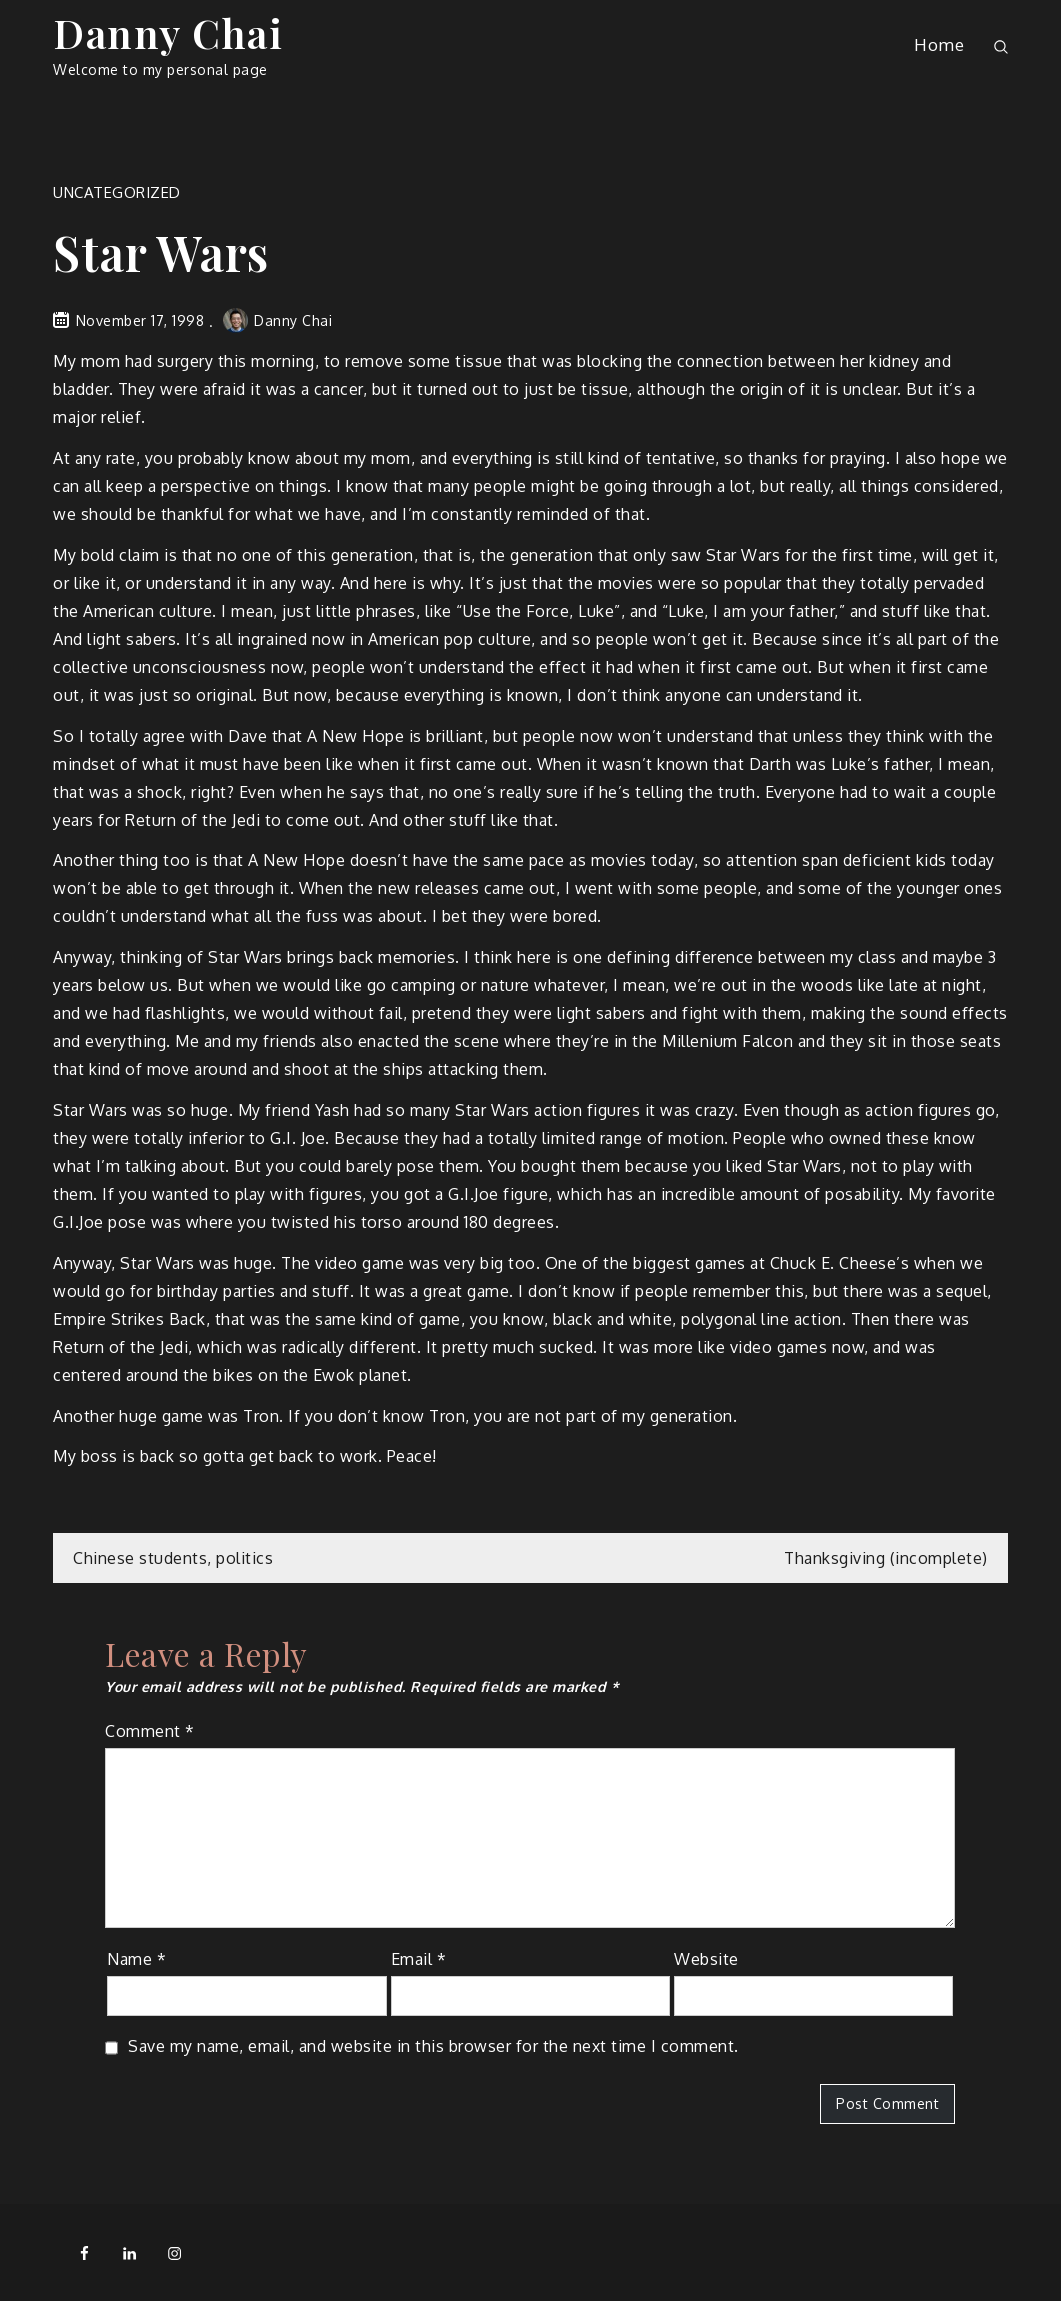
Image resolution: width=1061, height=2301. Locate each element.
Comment (150, 1731)
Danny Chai (168, 32)
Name (136, 1959)
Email (419, 1959)
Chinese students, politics (173, 1558)
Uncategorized (117, 192)
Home (939, 44)
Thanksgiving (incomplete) (886, 1558)
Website (706, 1959)
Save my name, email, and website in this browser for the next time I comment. (433, 2046)
